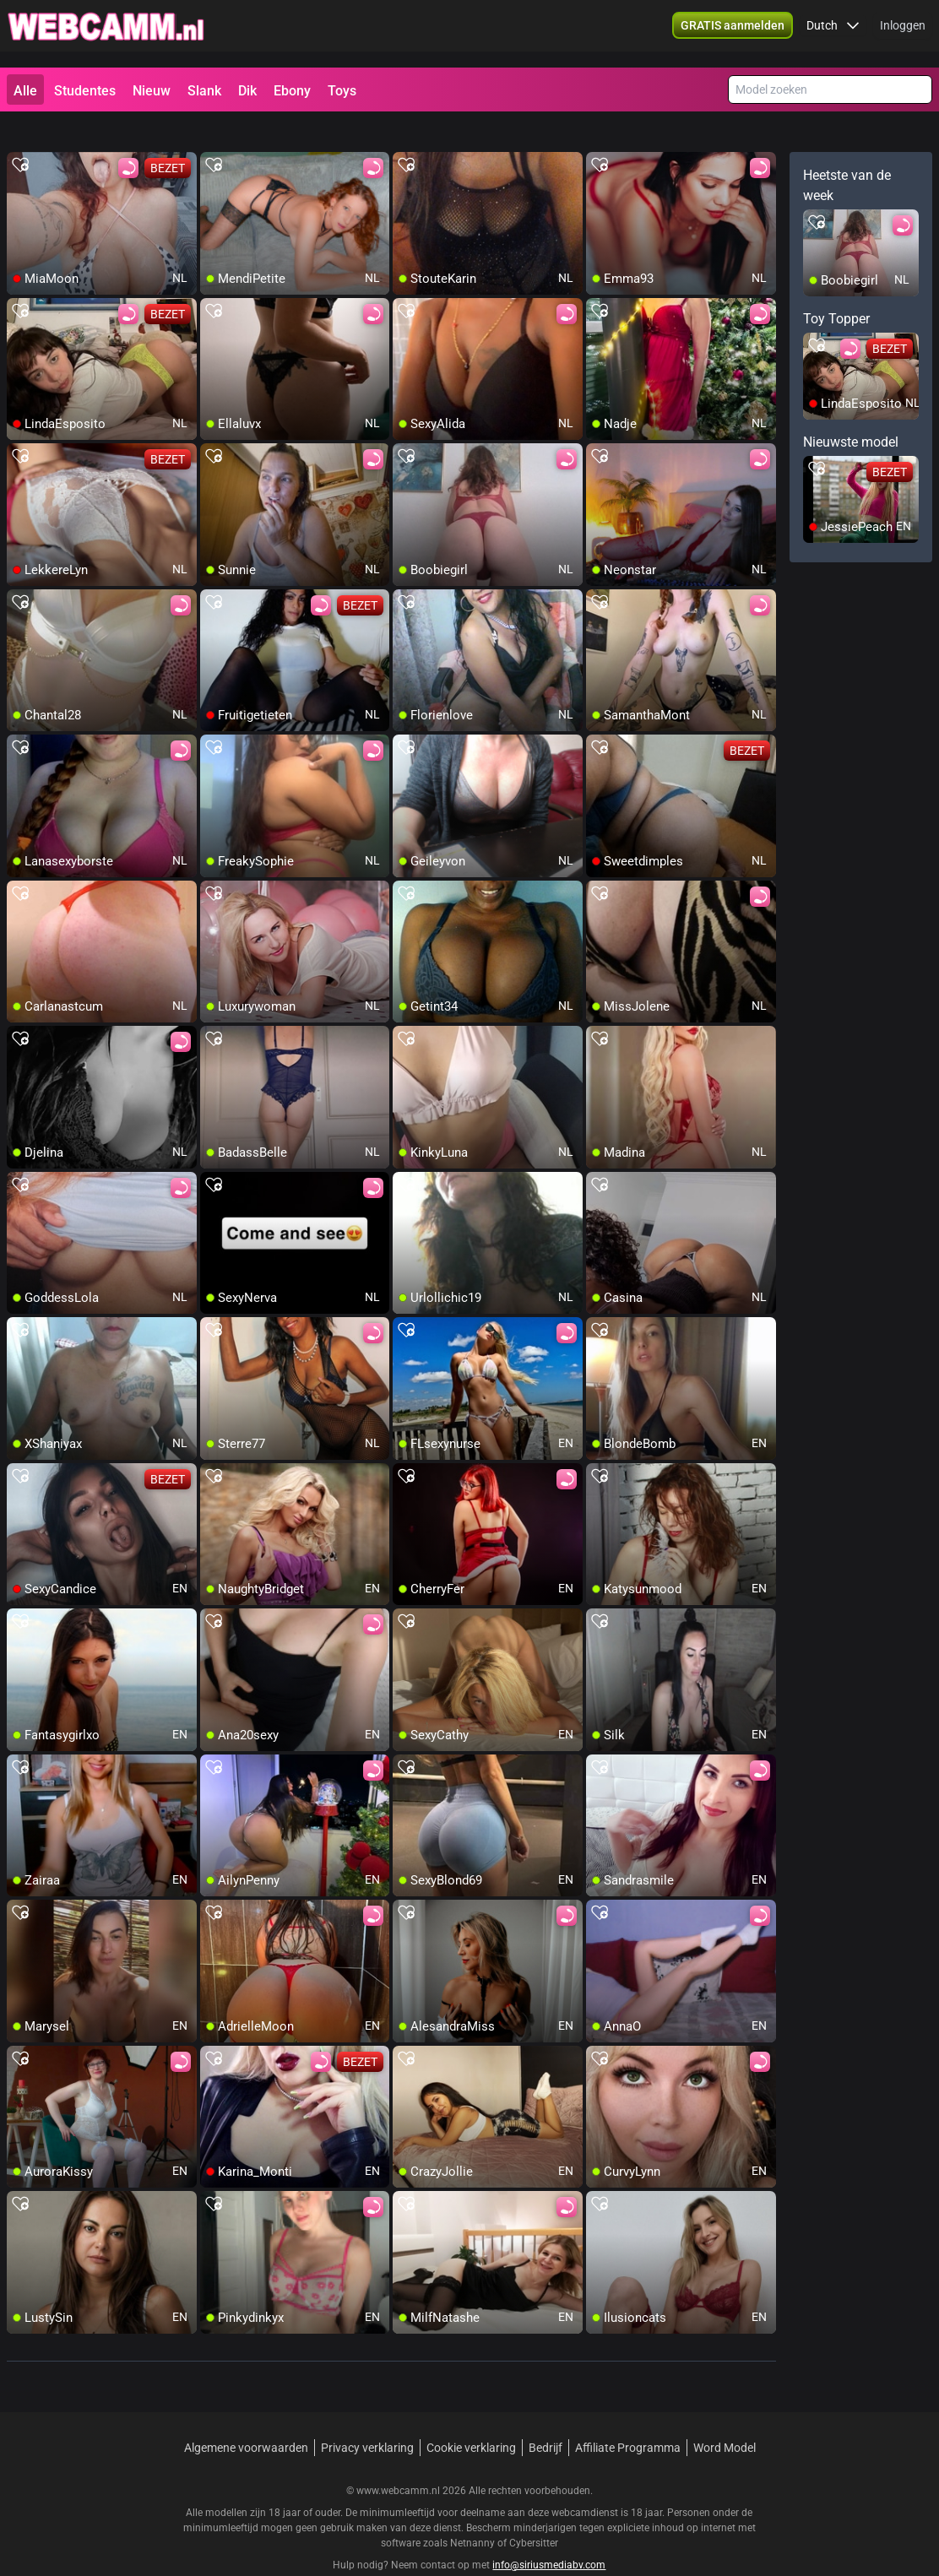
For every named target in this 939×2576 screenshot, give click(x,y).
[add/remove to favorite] (20, 135)
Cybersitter (533, 2513)
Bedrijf (545, 2417)
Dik (247, 91)
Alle (25, 91)
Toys (342, 91)
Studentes (85, 91)
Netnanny (473, 2513)
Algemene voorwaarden (246, 2417)
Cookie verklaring (471, 2417)
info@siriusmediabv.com (548, 2535)
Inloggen (902, 34)
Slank (204, 91)
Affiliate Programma (628, 2417)
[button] (833, 34)
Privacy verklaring (367, 2417)
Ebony (292, 91)
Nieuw (152, 91)
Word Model (724, 2417)
